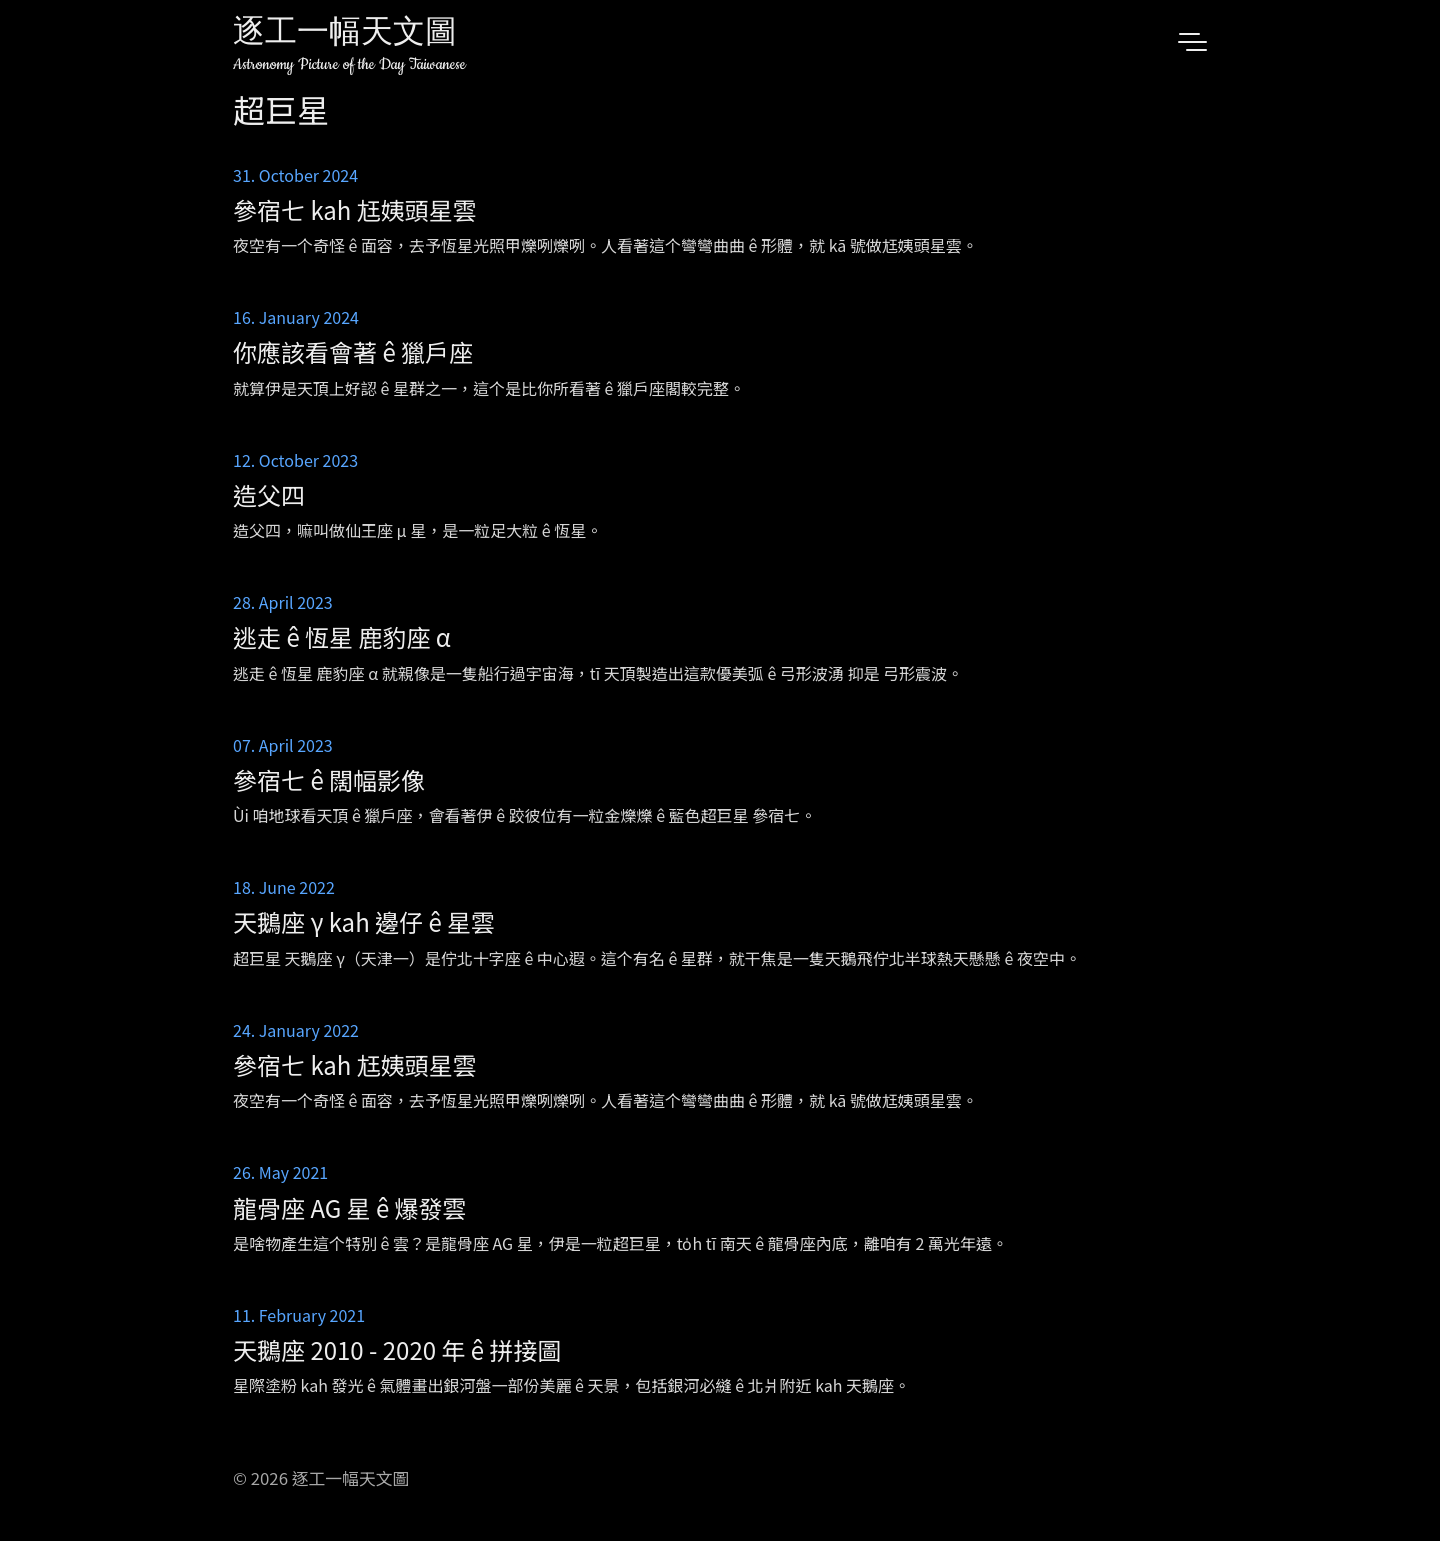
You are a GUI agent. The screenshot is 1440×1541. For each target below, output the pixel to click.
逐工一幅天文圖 (345, 34)
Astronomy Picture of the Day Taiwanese (349, 64)
